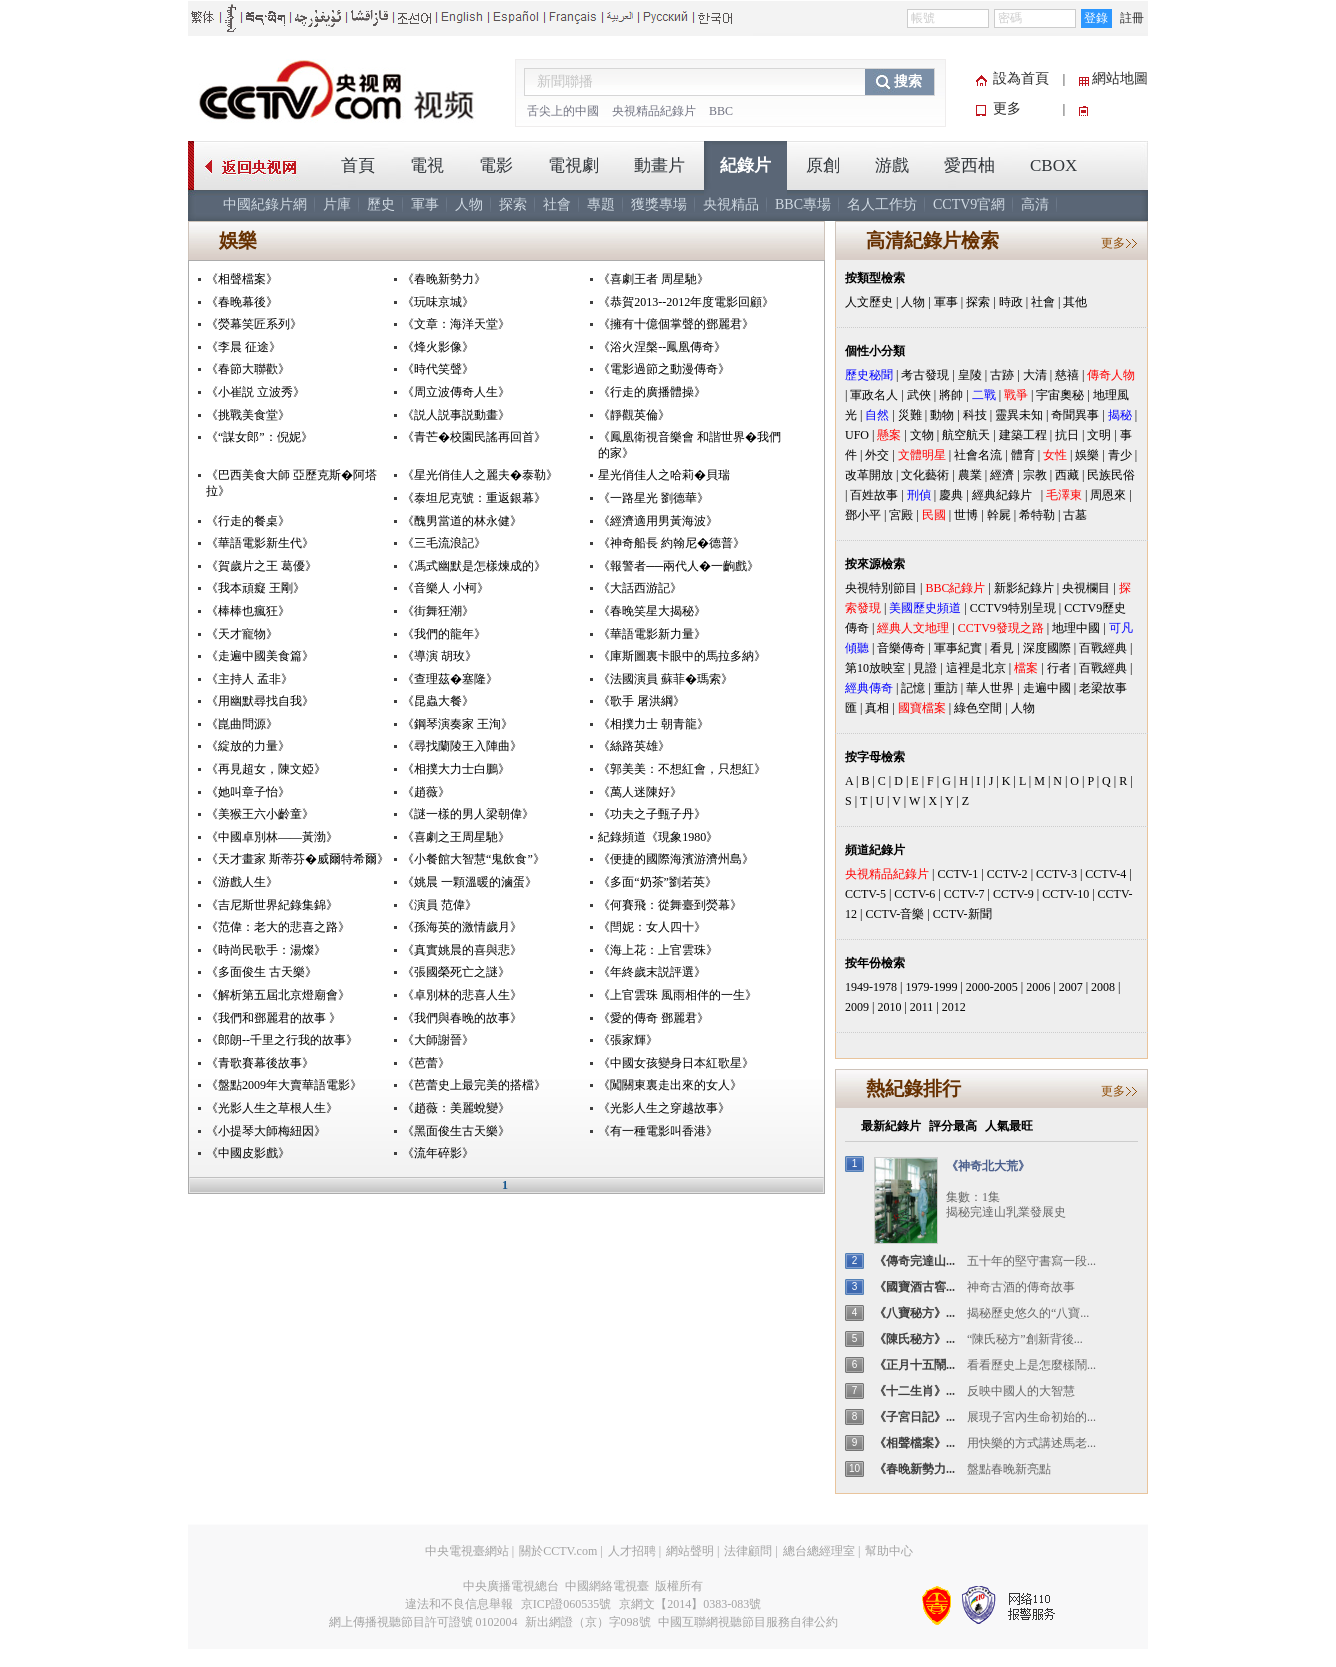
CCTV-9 (1013, 894)
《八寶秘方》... (914, 1313)
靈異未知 (1019, 415)
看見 (1002, 648)
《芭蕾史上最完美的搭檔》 (474, 1085)
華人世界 (990, 688)
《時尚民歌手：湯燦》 (266, 950)
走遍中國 (1047, 688)
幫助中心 (889, 1551)
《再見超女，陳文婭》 (266, 769)
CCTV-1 (957, 874)
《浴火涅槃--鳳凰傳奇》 (662, 347)
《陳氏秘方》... (914, 1339)
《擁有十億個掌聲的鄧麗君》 (676, 324)
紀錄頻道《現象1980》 (658, 837)
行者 (1059, 668)
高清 (1035, 204)
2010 (889, 1007)
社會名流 (978, 455)
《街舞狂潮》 (438, 611)
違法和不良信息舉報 (459, 1604)
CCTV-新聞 (962, 914)
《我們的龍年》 (444, 634)
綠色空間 (978, 708)
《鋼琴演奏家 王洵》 (457, 724)
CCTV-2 (1007, 874)
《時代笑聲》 (438, 369)
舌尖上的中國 (563, 111)
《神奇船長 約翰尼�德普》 (671, 543)
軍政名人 (874, 395)
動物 (942, 415)
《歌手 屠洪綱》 (641, 701)
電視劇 (573, 165)
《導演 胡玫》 (439, 656)
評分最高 (953, 1126)
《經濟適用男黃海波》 (658, 521)
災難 (910, 415)
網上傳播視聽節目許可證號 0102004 (423, 1622)
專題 (601, 204)
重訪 (946, 688)
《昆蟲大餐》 (438, 701)
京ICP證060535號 (566, 1604)
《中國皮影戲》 (248, 1153)
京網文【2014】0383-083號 (690, 1604)
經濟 (1002, 475)
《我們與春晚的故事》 (462, 1018)
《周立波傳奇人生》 (456, 392)
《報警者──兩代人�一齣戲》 (678, 566)
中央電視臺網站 (467, 1551)
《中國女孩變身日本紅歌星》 (676, 1063)
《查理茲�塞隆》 (450, 679)
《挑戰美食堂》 (248, 415)
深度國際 (1047, 648)
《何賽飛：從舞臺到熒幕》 (670, 905)
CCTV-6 (914, 894)
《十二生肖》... (914, 1391)
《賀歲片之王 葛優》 (261, 566)
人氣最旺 (1009, 1126)
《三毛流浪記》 (444, 543)
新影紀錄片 (1024, 588)
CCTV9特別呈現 (1013, 608)
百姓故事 (874, 495)
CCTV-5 (865, 894)
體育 (1023, 455)
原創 (823, 165)
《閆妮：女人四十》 (652, 927)
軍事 (425, 204)
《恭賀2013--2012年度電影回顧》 (686, 302)
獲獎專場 (659, 204)
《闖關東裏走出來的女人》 (670, 1085)
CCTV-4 (1105, 874)
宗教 (1035, 475)
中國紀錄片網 (265, 204)
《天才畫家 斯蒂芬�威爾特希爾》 (297, 859)
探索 (513, 204)
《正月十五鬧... (914, 1365)
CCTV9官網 (969, 204)
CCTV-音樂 (894, 914)
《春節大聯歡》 (248, 369)
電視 (427, 165)
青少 (1120, 455)
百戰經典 (1103, 648)
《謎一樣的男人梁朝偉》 (468, 814)
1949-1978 (871, 987)
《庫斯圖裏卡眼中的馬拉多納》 (682, 656)
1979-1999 (931, 987)
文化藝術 (925, 475)
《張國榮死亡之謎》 (456, 972)
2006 (1038, 987)
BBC (721, 111)
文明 (1099, 435)
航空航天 (966, 435)
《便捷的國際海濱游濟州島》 (676, 859)
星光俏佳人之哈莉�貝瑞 (664, 475)
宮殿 (901, 515)
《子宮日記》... (914, 1417)
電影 (496, 165)
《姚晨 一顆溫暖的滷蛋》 (469, 882)
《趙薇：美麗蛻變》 (456, 1108)
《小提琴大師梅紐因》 (266, 1131)
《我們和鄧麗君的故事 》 (273, 1018)
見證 (925, 668)
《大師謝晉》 (438, 1040)
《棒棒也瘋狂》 (248, 611)
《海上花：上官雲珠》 (658, 950)
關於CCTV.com (558, 1551)
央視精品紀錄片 (654, 111)
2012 (954, 1007)
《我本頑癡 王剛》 (255, 588)
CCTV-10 (1065, 894)
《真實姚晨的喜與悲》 (462, 950)
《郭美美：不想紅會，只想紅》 (682, 769)
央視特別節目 (881, 588)
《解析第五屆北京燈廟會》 (278, 995)
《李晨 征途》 (243, 347)
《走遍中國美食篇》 (260, 656)
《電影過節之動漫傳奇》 (664, 369)
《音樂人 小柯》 (445, 588)
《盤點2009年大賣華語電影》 (284, 1085)
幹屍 (999, 515)
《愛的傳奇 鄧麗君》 (653, 1018)
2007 (1071, 987)
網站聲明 (690, 1551)
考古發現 (925, 375)
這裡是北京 (976, 668)
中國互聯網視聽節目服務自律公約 (748, 1622)
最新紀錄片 (891, 1126)
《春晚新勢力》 (444, 279)
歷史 (381, 204)
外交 (877, 455)
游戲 (892, 165)
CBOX (1053, 165)
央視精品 (731, 204)
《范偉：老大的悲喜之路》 (278, 927)
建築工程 (1023, 435)
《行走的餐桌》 (248, 521)
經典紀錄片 (1006, 495)
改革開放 (869, 475)
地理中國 (1076, 628)
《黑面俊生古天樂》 (456, 1131)
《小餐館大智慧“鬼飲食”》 (473, 859)
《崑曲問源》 (242, 724)
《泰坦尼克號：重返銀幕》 (474, 498)
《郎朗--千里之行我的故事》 (282, 1040)
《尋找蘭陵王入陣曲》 (462, 746)
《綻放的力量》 (248, 746)
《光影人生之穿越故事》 (664, 1108)
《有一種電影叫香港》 (658, 1131)
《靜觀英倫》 (634, 415)
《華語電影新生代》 (260, 543)
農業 (970, 475)
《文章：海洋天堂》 (456, 324)
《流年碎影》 (438, 1153)
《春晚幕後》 (242, 302)
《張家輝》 (628, 1040)
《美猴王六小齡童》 (260, 814)
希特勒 (1037, 515)
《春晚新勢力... (914, 1469)
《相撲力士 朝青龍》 (653, 724)
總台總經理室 (819, 1551)
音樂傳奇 (901, 648)
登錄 (1096, 18)
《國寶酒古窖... (914, 1287)
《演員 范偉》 (439, 905)
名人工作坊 (882, 204)
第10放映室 (875, 668)
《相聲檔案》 (242, 279)
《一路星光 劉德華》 (653, 498)
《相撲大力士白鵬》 (456, 769)
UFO (857, 435)
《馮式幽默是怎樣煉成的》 (474, 566)
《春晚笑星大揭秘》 (652, 611)
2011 (922, 1007)
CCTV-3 (1056, 874)
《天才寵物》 (242, 634)
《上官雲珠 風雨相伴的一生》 (677, 995)
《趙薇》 (426, 792)
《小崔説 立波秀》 (255, 392)
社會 (557, 204)
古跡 (1002, 375)
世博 (966, 515)
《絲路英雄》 (634, 746)
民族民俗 (1111, 475)
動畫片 (659, 165)
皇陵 (970, 375)
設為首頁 (1021, 78)
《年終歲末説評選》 (652, 972)
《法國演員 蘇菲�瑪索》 (665, 679)
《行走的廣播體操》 (652, 392)
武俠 (919, 395)
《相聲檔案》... (914, 1443)
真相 (877, 708)
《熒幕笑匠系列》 (254, 324)
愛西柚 (969, 165)
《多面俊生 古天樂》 (261, 972)
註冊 (1132, 18)
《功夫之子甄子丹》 (652, 814)
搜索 (908, 81)
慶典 (951, 495)
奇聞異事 (1075, 415)
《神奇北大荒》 (988, 1166)
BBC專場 (803, 204)
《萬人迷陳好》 (640, 792)
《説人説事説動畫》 (456, 415)
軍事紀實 (958, 648)
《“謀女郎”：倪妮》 (259, 437)
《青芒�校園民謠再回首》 (474, 437)
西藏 (1067, 475)
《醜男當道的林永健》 (462, 521)
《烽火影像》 (438, 347)
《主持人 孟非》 (249, 679)
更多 (1007, 108)
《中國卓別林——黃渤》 (272, 837)
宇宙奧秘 (1060, 395)
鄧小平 (863, 515)
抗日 (1067, 435)
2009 (857, 1007)
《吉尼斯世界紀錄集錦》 (272, 905)
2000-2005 (992, 987)
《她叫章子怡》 (248, 792)
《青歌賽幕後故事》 (260, 1063)
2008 (1103, 987)
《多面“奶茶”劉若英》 (657, 882)
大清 (1035, 375)
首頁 (358, 165)
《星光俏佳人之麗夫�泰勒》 (480, 475)
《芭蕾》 (426, 1063)
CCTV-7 (964, 894)
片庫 (337, 204)
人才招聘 (632, 1551)
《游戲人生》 (242, 882)
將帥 (951, 395)
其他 (1075, 302)
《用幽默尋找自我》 (260, 701)
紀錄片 (745, 165)
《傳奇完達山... (914, 1261)
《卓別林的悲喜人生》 (462, 995)
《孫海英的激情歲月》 (462, 927)
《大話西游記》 (640, 588)
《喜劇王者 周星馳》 (653, 279)
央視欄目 (1086, 588)
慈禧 (1067, 375)
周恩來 (1108, 495)
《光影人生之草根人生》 (272, 1108)
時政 (1011, 302)
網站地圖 (1120, 78)
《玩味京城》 (438, 302)
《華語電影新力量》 (652, 634)
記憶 (913, 688)
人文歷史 (869, 302)
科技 (975, 415)
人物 (469, 204)
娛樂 (1087, 455)
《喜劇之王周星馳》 (456, 837)
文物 (922, 435)
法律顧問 (748, 1551)
